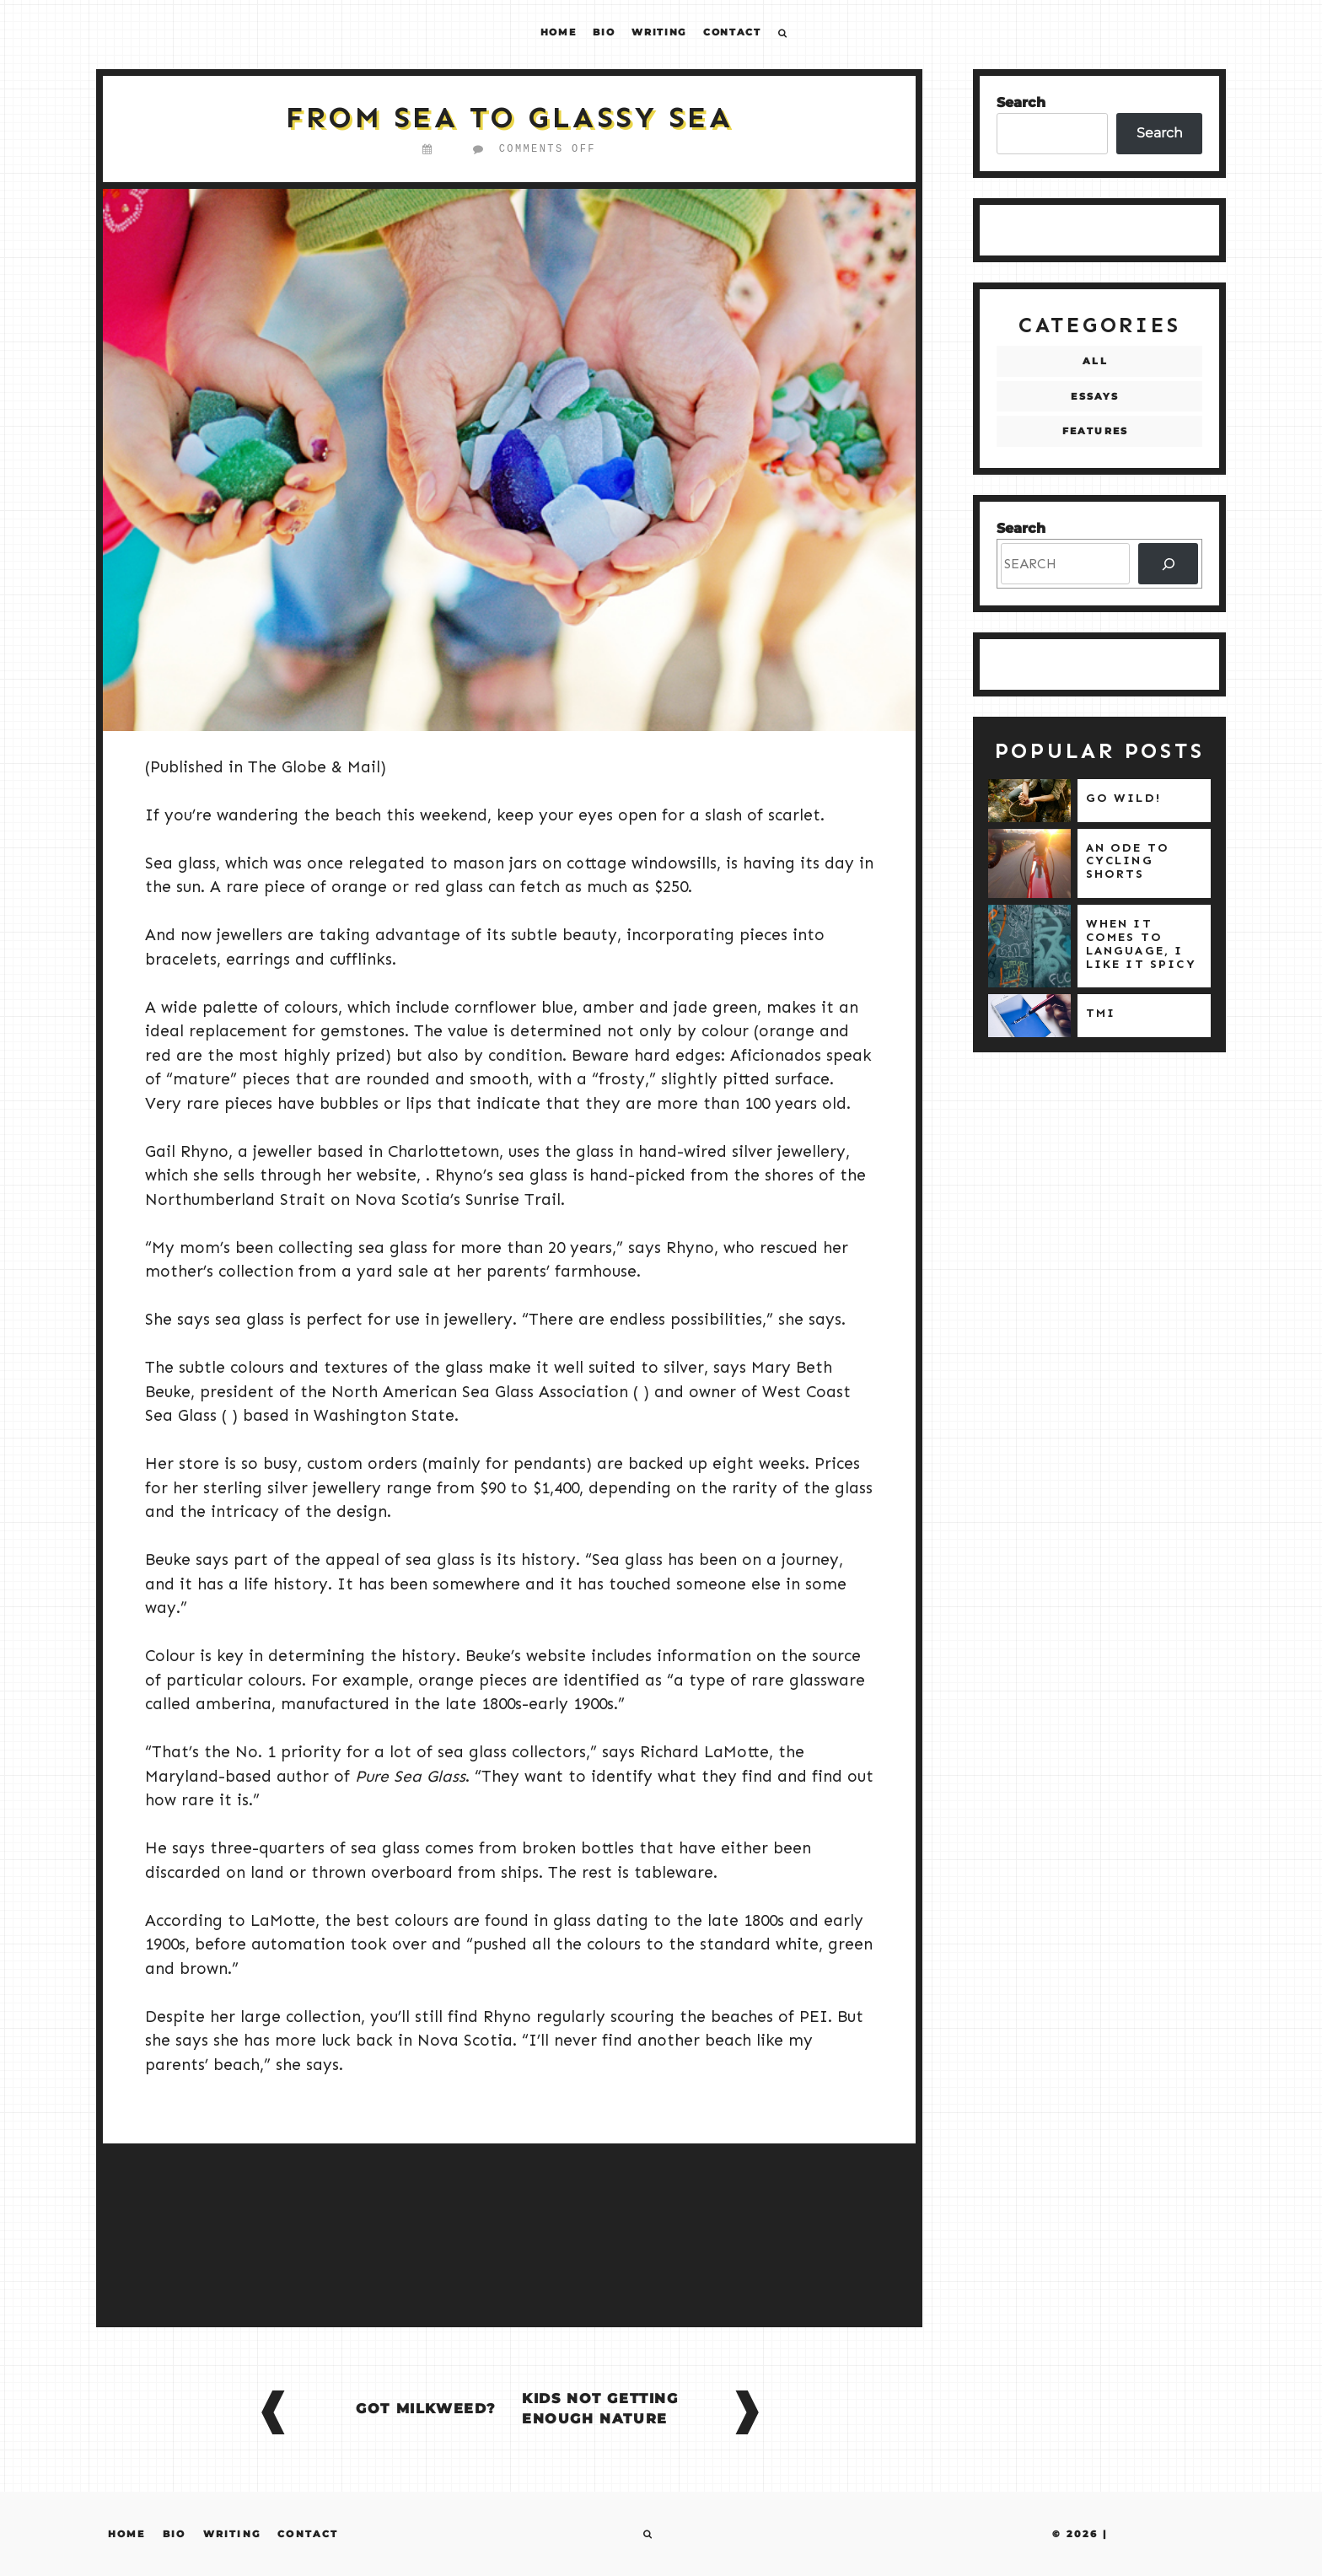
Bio (604, 32)
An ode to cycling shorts (1127, 861)
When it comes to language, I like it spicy (1141, 943)
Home (558, 32)
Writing (658, 32)
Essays (1095, 396)
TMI (1100, 1012)
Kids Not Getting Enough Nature (600, 2408)
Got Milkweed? (426, 2409)
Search (1021, 102)
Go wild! (1123, 797)
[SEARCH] (1168, 563)
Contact (732, 32)
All (1095, 361)
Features (1095, 431)
